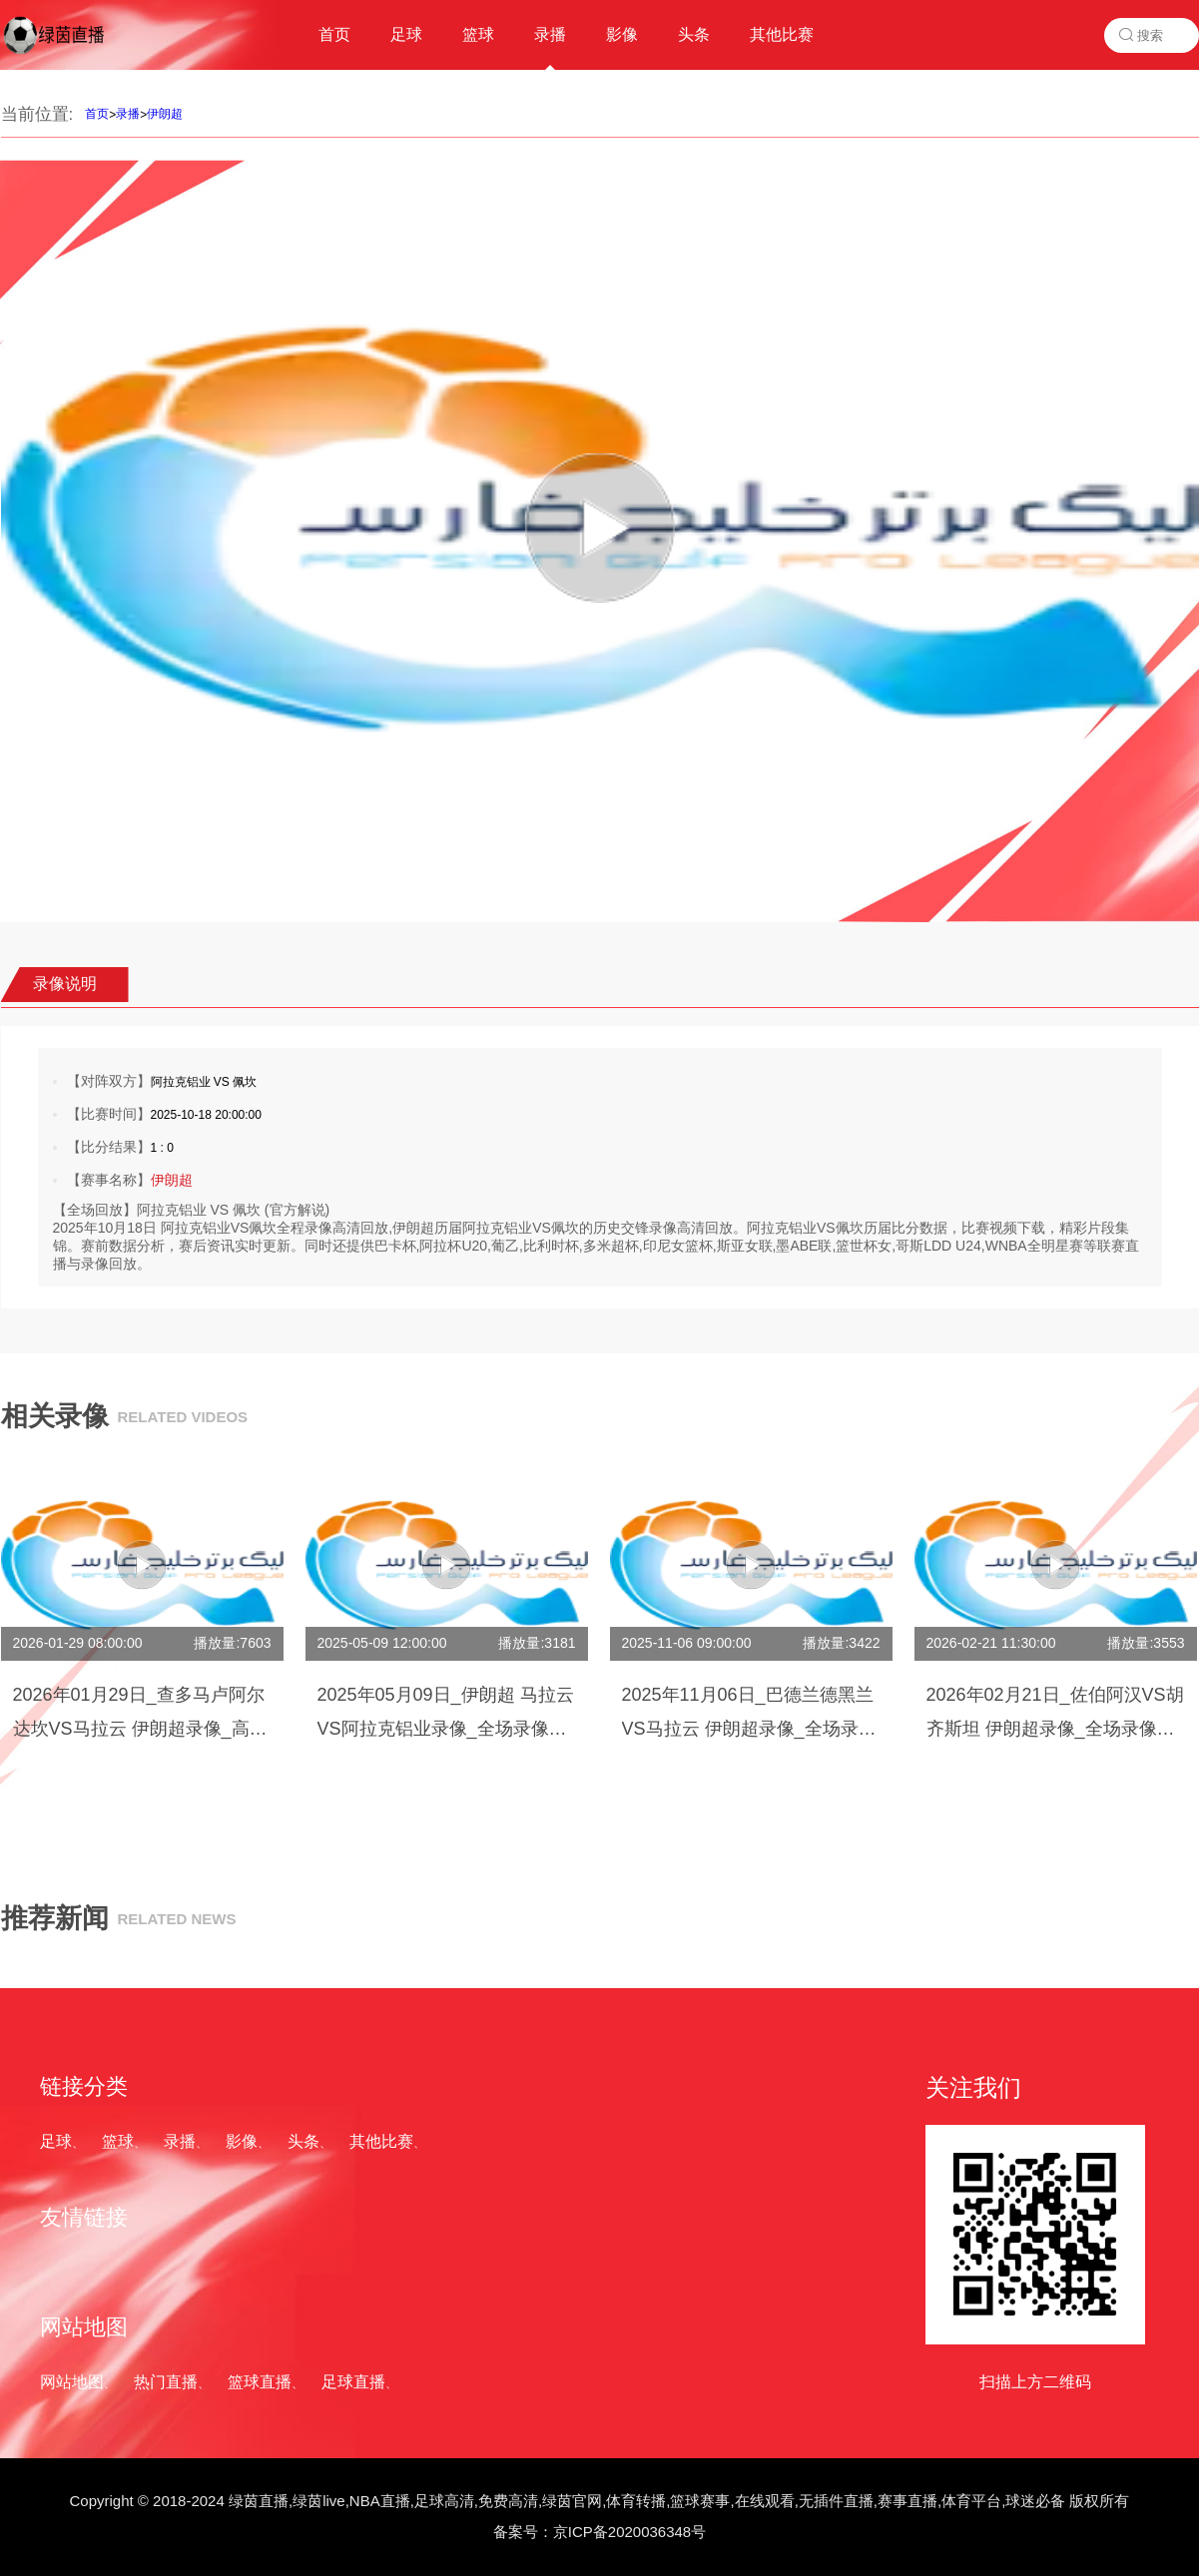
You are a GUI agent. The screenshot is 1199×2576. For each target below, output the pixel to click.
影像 (242, 2141)
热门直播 (166, 2381)
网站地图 (72, 2381)
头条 (303, 2141)
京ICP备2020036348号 (629, 2531)
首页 (97, 114)
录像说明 (65, 983)
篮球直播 (260, 2381)
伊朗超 (165, 114)
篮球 (118, 2141)
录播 (128, 114)
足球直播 (353, 2381)
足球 (56, 2141)
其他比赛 (381, 2141)
